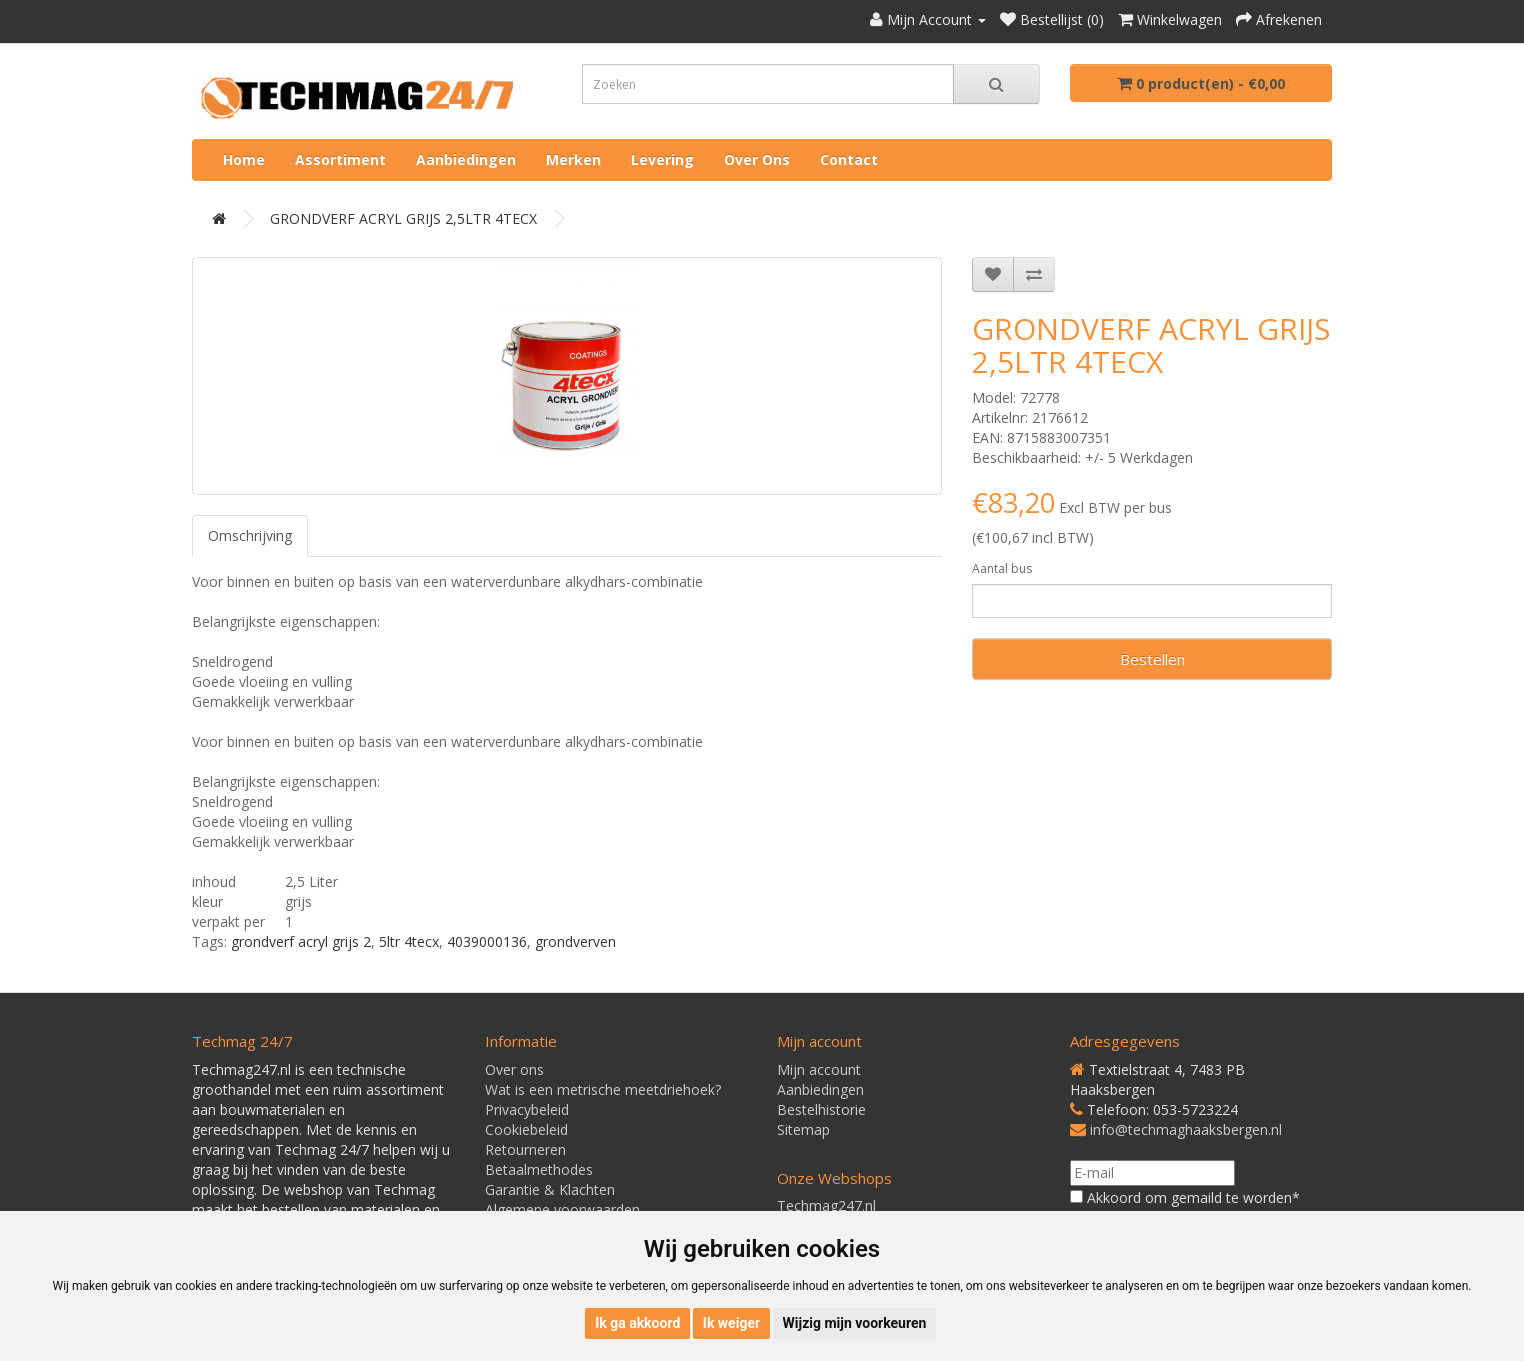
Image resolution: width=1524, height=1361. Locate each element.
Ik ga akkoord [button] (637, 1323)
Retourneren (525, 1149)
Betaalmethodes (539, 1169)
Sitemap (803, 1129)
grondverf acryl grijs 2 (301, 941)
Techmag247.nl (826, 1205)
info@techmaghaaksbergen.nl (1186, 1129)
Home (244, 159)
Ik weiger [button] (731, 1323)
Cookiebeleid (526, 1129)
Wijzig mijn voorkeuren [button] (855, 1323)
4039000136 (487, 941)
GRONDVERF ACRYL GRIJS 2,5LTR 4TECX (403, 218)
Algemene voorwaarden (562, 1209)
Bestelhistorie (821, 1109)
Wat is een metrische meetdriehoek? (603, 1089)
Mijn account (819, 1069)
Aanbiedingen (466, 159)
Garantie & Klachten (550, 1189)
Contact (849, 159)
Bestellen (1152, 659)
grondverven (575, 941)
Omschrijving (250, 535)
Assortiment (340, 159)
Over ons (757, 159)
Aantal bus (1002, 568)
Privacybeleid (527, 1109)
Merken (573, 159)
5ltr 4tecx (409, 941)
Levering (662, 159)
